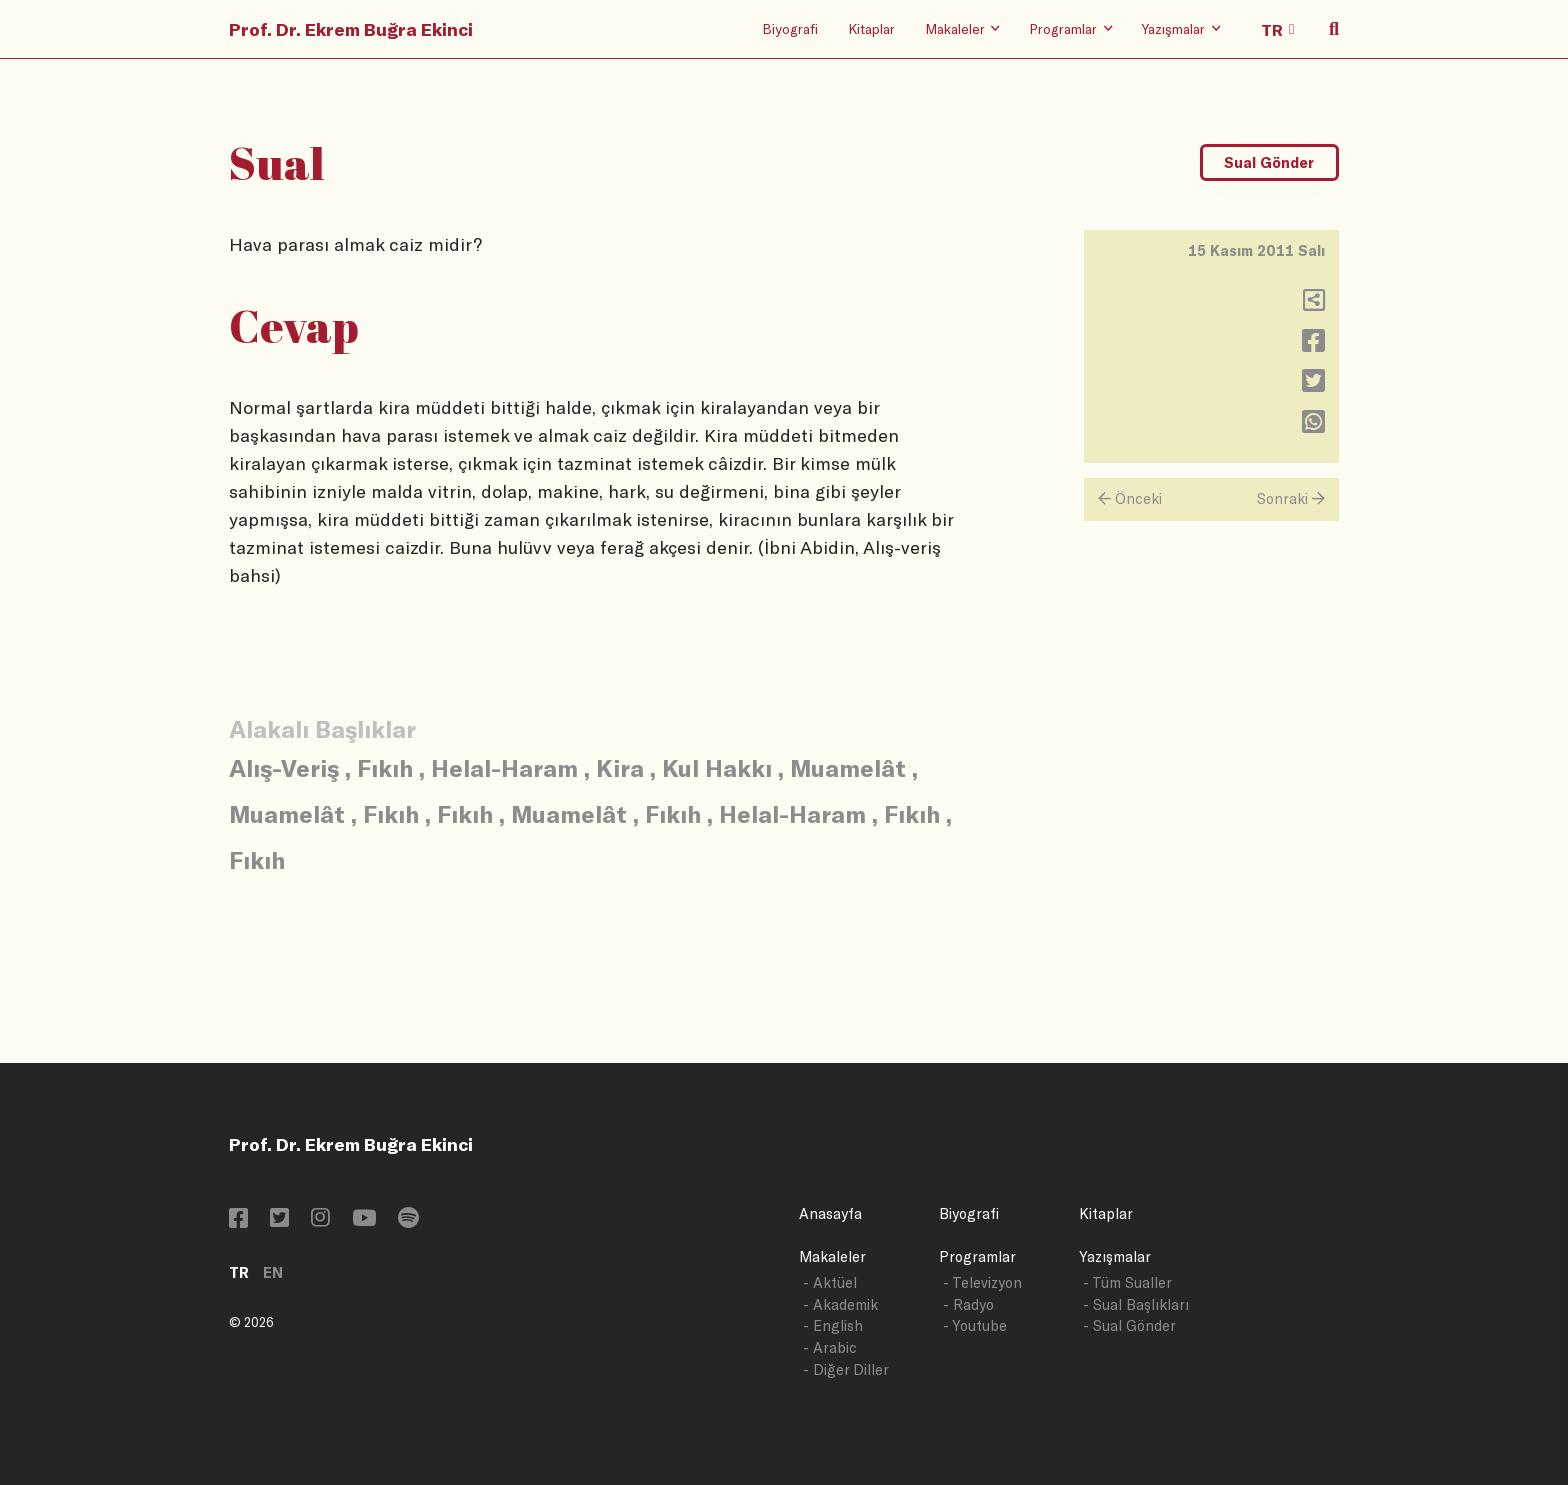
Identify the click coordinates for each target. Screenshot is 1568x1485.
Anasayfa (830, 1213)
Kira (620, 767)
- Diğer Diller (846, 1369)
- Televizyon (982, 1282)
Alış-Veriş (284, 767)
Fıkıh (385, 767)
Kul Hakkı (717, 767)
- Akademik (840, 1304)
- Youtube (975, 1325)
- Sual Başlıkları (1136, 1304)
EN (273, 1272)
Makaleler (832, 1256)
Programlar (977, 1256)
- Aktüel (830, 1282)
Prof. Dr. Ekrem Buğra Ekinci (351, 29)
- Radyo (968, 1304)
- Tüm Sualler (1127, 1282)
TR (239, 1272)
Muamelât (848, 767)
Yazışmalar (1115, 1256)
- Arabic (830, 1347)
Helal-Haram (504, 767)
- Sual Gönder (1129, 1325)
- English (833, 1325)
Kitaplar (871, 28)
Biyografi (790, 28)
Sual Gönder (1269, 162)
